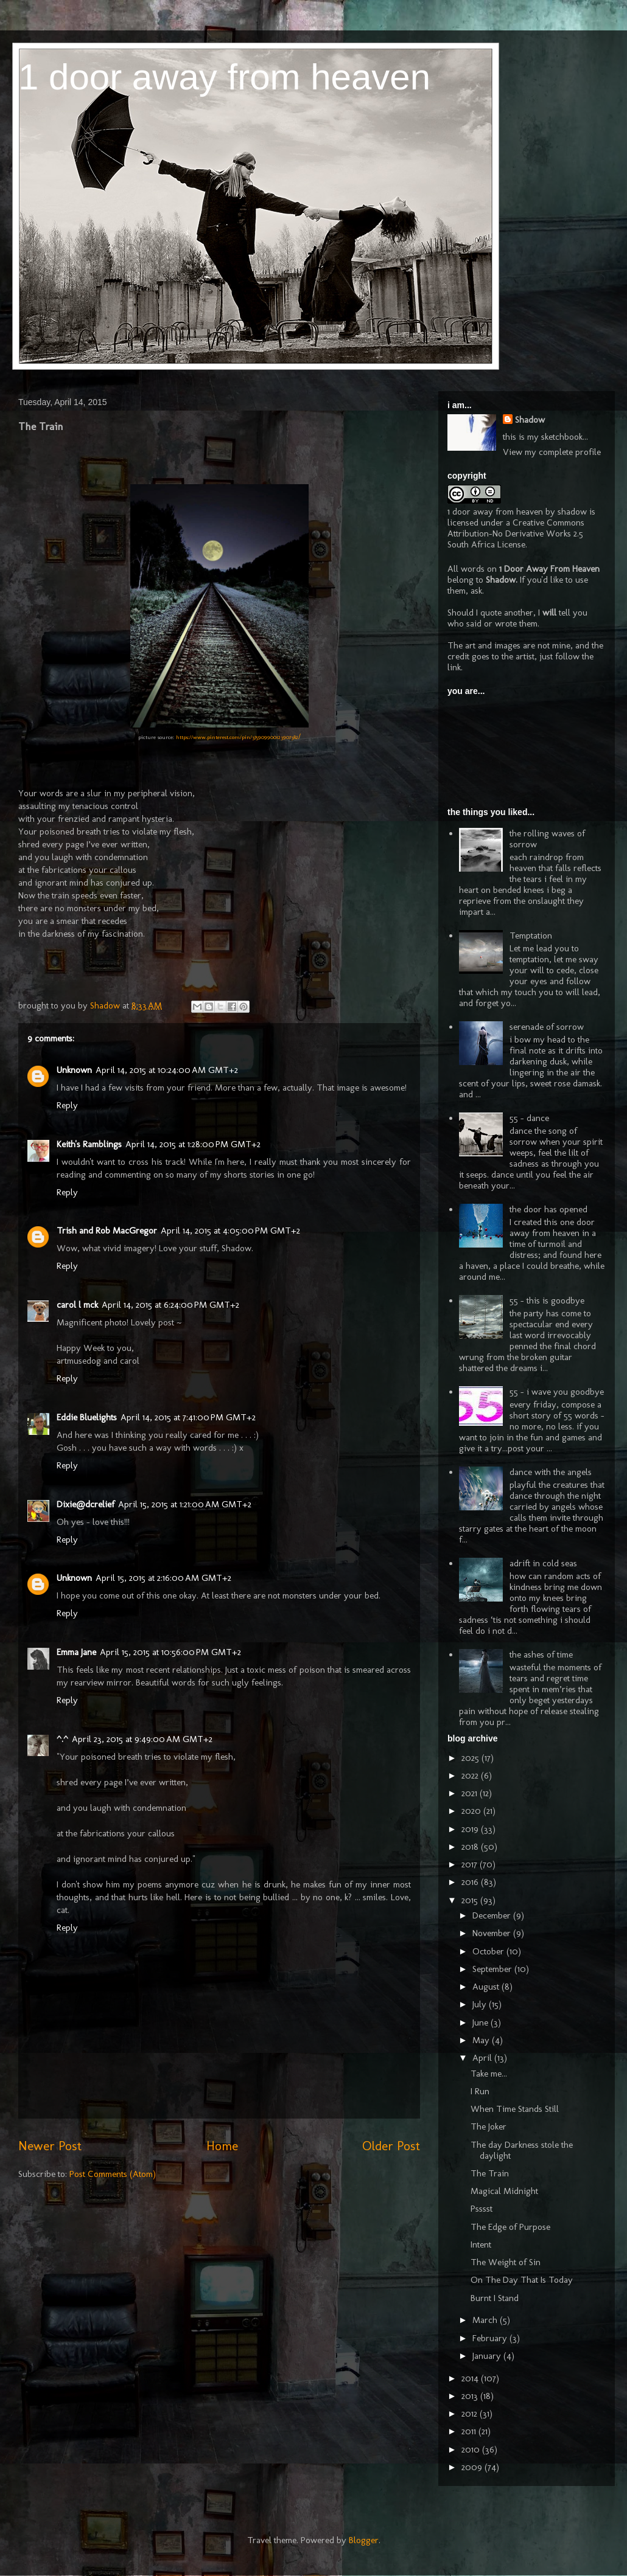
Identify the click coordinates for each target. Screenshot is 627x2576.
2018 (471, 1846)
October (489, 1951)
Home (222, 2145)
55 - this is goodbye (547, 1300)
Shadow (530, 419)
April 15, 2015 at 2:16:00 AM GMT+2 (163, 1577)
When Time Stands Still (515, 2108)
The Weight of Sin (506, 2262)
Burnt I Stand (495, 2298)
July (480, 2004)
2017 (470, 1864)
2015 (470, 1900)
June (481, 2022)
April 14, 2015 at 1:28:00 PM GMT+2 (193, 1144)
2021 (470, 1793)
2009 (473, 2467)
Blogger (364, 2540)
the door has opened (548, 1209)
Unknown (74, 1069)
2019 (471, 1829)
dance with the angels (551, 1472)
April (483, 2057)
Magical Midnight (504, 2190)
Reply (67, 1105)
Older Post (391, 2145)
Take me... (489, 2073)
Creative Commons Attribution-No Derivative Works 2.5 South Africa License (515, 533)
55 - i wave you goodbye (557, 1391)
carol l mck (77, 1304)
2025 (471, 1757)
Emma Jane (76, 1652)
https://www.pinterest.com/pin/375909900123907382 (237, 737)
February (491, 2338)
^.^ (62, 1739)
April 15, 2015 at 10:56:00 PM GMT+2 (170, 1652)
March (486, 2319)
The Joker (488, 2126)
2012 (470, 2413)
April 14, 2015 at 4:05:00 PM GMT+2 (230, 1230)
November (492, 1933)
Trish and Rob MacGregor (107, 1230)
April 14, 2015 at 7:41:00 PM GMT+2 (188, 1417)
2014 (471, 2378)
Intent (481, 2244)
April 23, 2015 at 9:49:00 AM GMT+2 (142, 1739)
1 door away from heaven (224, 77)
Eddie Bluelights (87, 1417)
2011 (469, 2431)
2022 (471, 1775)
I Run (480, 2091)
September (493, 1968)
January (487, 2355)
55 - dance (529, 1118)
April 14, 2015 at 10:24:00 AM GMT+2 (167, 1069)
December (492, 1915)
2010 (471, 2449)
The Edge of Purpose (510, 2226)
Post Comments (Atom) (112, 2173)
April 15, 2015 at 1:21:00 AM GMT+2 (184, 1504)
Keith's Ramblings (89, 1144)
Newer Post (50, 2145)
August (487, 1986)
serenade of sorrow (547, 1026)
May (482, 2040)
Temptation (531, 935)
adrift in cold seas (543, 1563)
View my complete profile (552, 451)
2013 (470, 2395)
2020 (472, 1810)
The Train (490, 2173)
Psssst (481, 2208)
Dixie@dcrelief (85, 1504)
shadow (572, 511)
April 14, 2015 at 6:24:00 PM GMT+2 (170, 1304)
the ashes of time (541, 1654)
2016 (471, 1881)
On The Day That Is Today (522, 2279)
